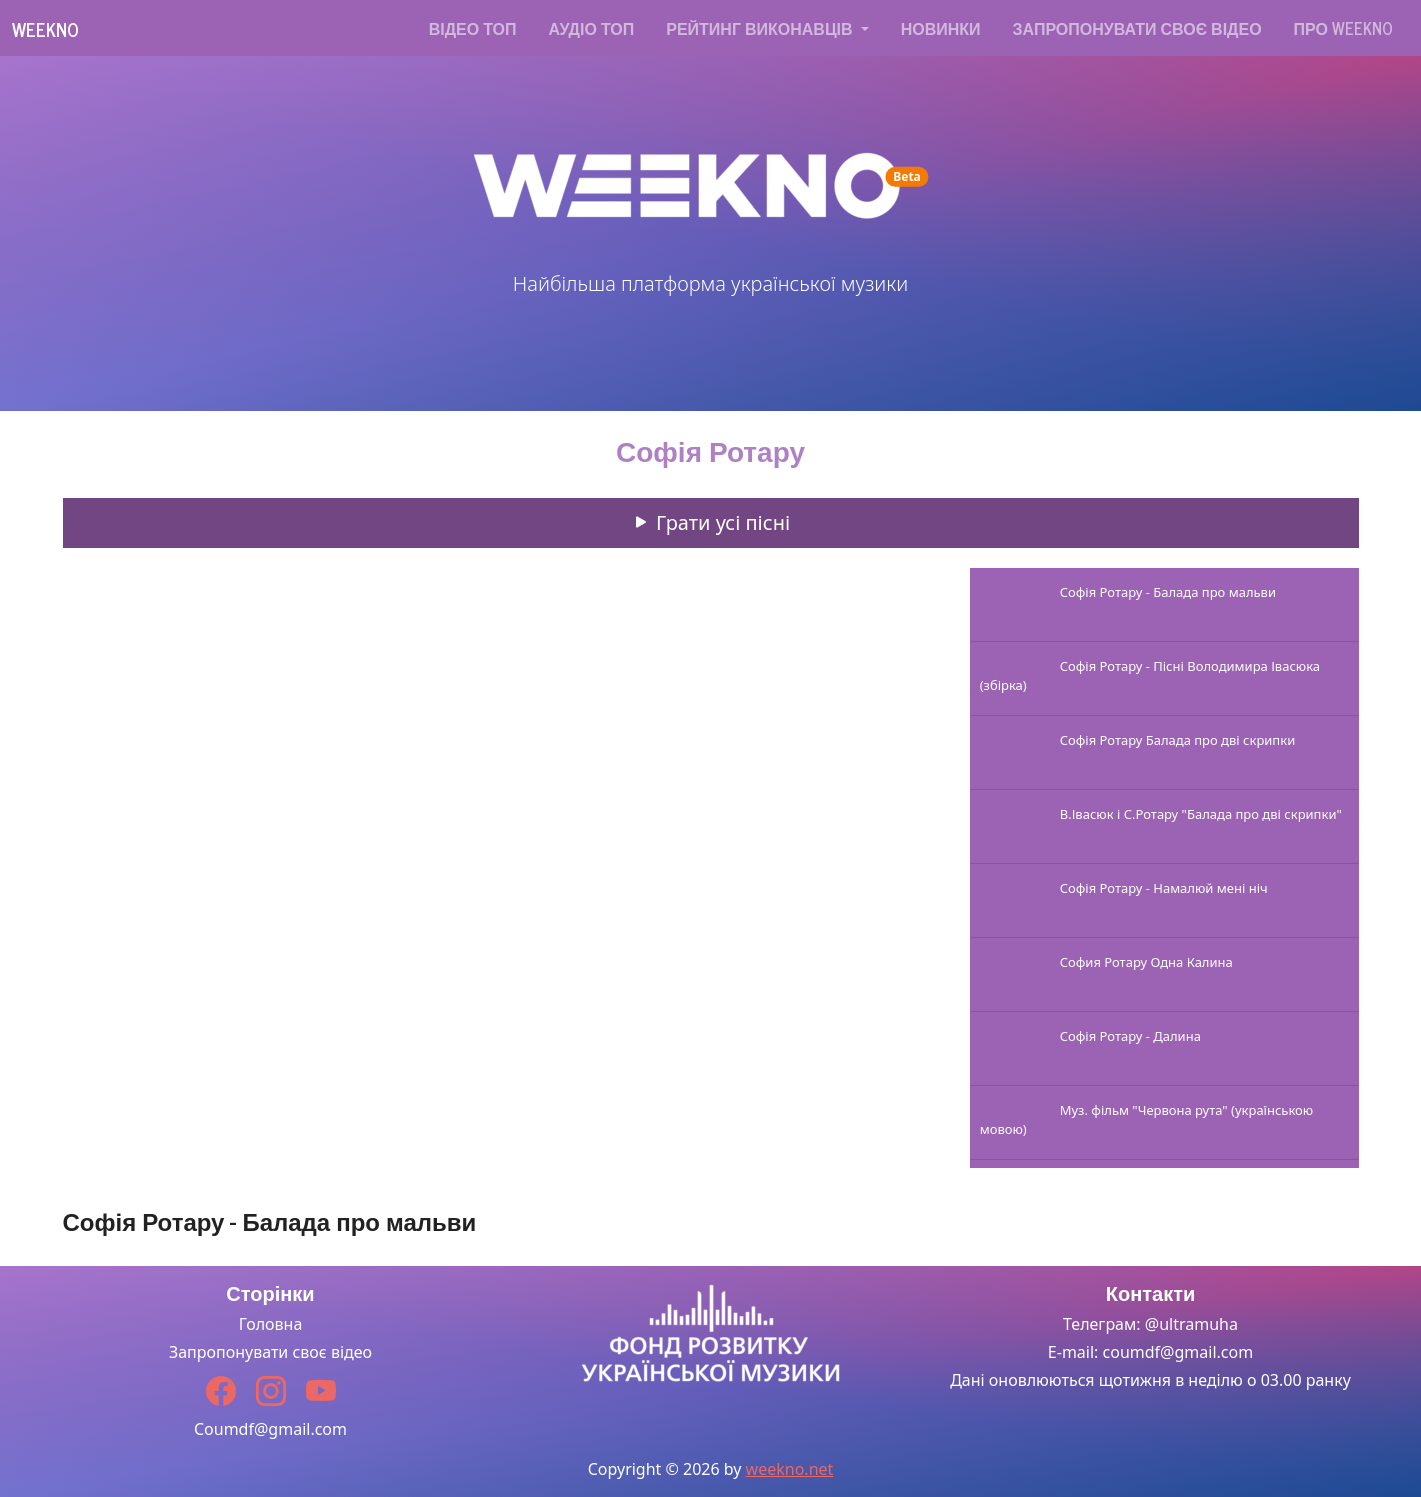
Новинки (941, 28)
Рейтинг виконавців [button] (761, 28)
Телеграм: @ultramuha (1150, 1324)
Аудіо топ (592, 28)
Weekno (45, 29)
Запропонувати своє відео (1137, 28)
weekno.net (790, 1469)
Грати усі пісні (710, 522)
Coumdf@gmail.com (270, 1429)
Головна (271, 1324)
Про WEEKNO (1343, 28)
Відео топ (473, 28)
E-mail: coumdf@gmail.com (1150, 1352)
